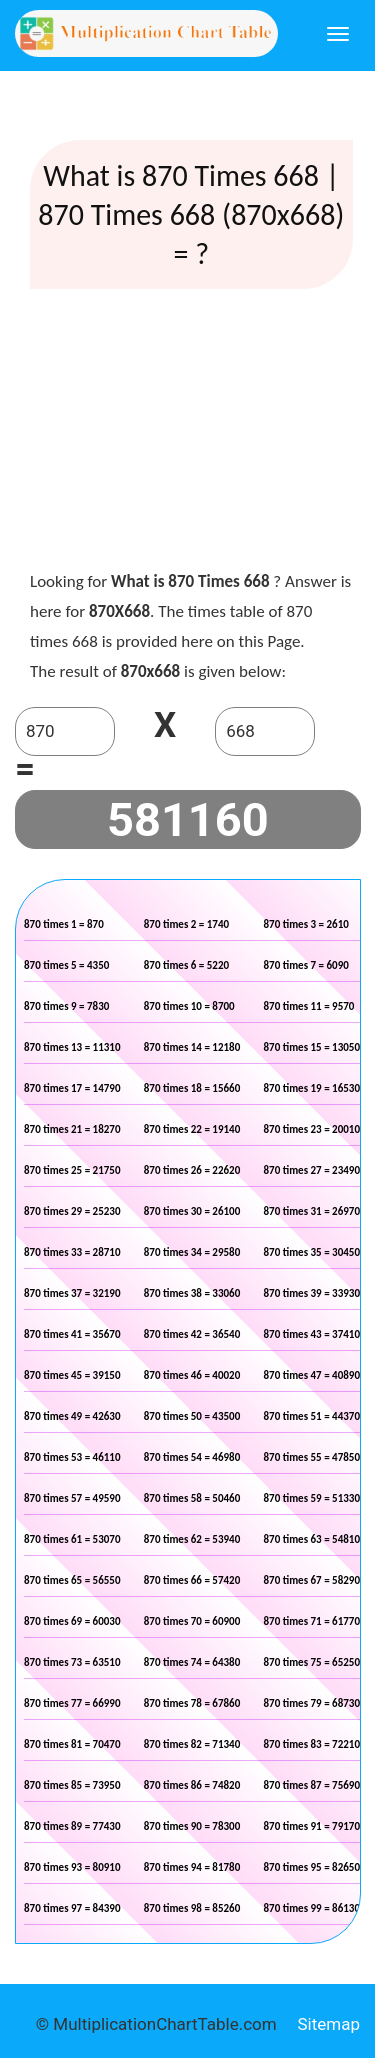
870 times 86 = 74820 (192, 1785)
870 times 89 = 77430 (72, 1826)
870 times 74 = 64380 (192, 1662)
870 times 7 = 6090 (306, 965)
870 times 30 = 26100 (192, 1211)
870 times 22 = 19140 (192, 1129)
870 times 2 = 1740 (186, 924)
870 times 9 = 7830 (66, 1006)
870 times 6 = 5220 (186, 965)
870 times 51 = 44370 (312, 1416)
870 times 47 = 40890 (312, 1375)
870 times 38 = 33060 (192, 1293)
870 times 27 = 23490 (312, 1170)
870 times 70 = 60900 (192, 1621)
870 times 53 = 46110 (72, 1457)
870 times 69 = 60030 (72, 1621)
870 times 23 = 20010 (312, 1129)
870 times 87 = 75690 (312, 1785)
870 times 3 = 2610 (306, 924)
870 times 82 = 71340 (192, 1744)
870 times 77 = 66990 (72, 1703)
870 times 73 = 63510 (72, 1662)
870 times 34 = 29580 (192, 1252)
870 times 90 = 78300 (192, 1826)
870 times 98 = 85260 (192, 1908)
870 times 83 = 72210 (312, 1744)
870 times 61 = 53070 (72, 1539)
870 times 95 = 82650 (312, 1867)
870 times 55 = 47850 (312, 1457)
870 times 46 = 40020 (192, 1375)
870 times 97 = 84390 (72, 1908)
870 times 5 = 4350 (66, 965)
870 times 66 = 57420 (192, 1580)
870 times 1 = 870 (64, 924)
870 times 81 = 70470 (72, 1744)
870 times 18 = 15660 (192, 1088)
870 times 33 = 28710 (72, 1252)
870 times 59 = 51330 (312, 1498)
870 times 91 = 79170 (312, 1826)
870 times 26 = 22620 (192, 1170)
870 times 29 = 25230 (72, 1211)
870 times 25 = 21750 (72, 1170)
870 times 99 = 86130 (312, 1908)
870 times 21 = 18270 (72, 1129)
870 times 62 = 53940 (192, 1539)
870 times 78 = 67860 (192, 1703)
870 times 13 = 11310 (72, 1047)
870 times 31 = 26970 (312, 1211)
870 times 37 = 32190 (72, 1293)
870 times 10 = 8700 (189, 1006)
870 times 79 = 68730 (312, 1703)
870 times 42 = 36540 (192, 1334)
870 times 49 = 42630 (72, 1416)
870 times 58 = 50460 (192, 1498)
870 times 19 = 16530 (312, 1088)
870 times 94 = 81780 (192, 1867)
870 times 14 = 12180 (192, 1047)
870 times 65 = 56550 (72, 1580)
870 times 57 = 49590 (72, 1498)
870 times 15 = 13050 (312, 1047)
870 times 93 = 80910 (72, 1867)
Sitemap (328, 2024)
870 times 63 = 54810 (312, 1539)
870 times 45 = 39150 (72, 1375)
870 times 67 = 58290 (312, 1580)
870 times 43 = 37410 (312, 1334)
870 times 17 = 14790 (72, 1088)
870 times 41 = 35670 (72, 1334)
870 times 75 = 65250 (312, 1662)
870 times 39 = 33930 (312, 1293)
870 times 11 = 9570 (309, 1006)
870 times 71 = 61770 (312, 1621)
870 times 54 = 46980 (192, 1457)
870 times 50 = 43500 (192, 1416)
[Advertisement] (191, 434)
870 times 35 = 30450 (312, 1252)
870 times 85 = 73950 (72, 1785)
